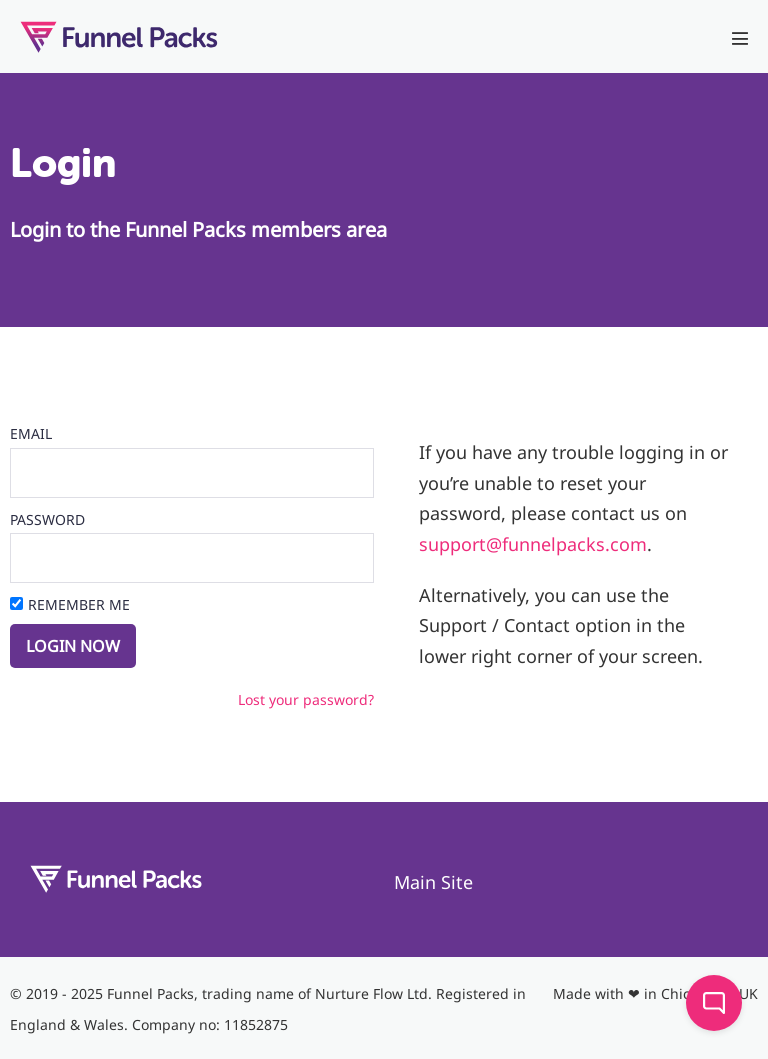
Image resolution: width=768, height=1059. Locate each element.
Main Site (433, 882)
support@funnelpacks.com (533, 544)
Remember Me (79, 604)
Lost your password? (306, 699)
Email (31, 433)
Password (47, 519)
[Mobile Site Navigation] (740, 38)
